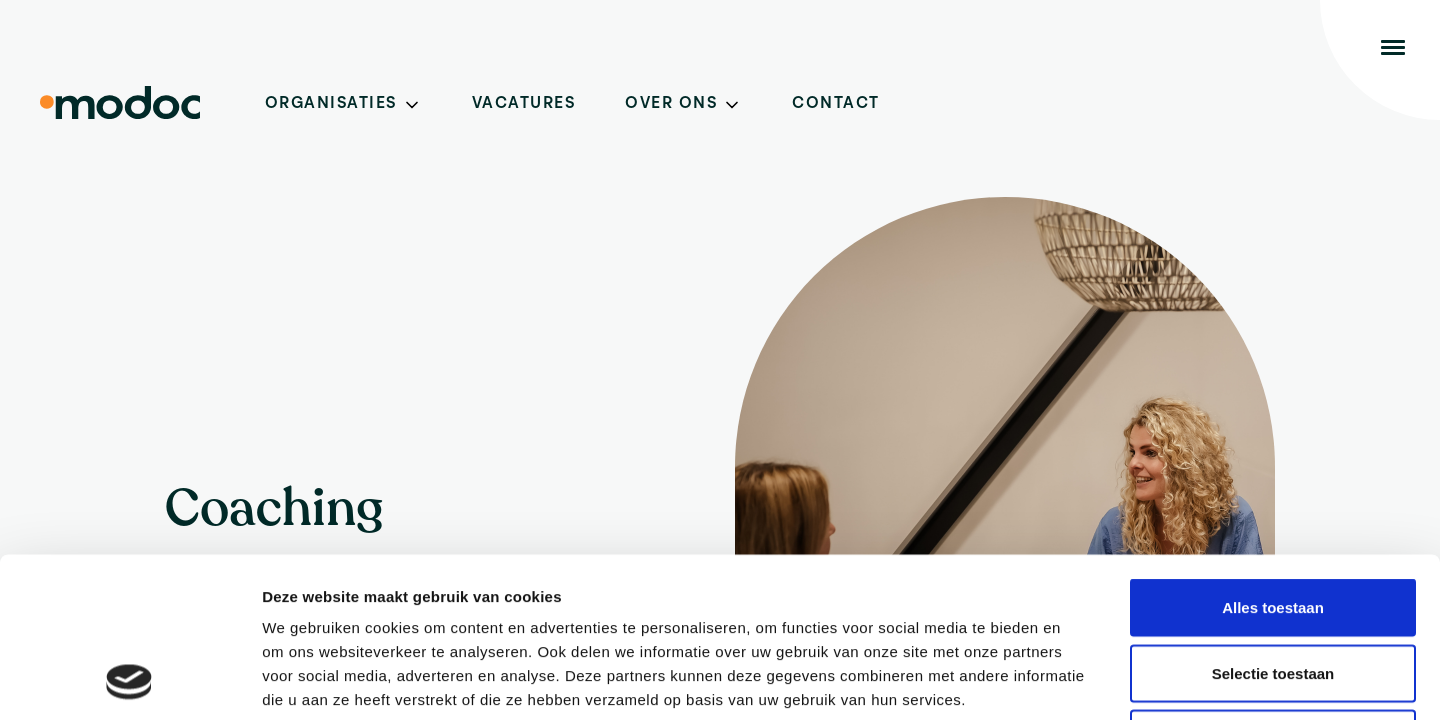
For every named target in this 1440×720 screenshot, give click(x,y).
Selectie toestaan (1273, 523)
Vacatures (524, 104)
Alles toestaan (1273, 457)
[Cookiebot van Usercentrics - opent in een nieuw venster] (129, 681)
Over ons (671, 104)
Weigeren (1272, 588)
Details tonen (1080, 680)
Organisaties (331, 104)
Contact (836, 104)
